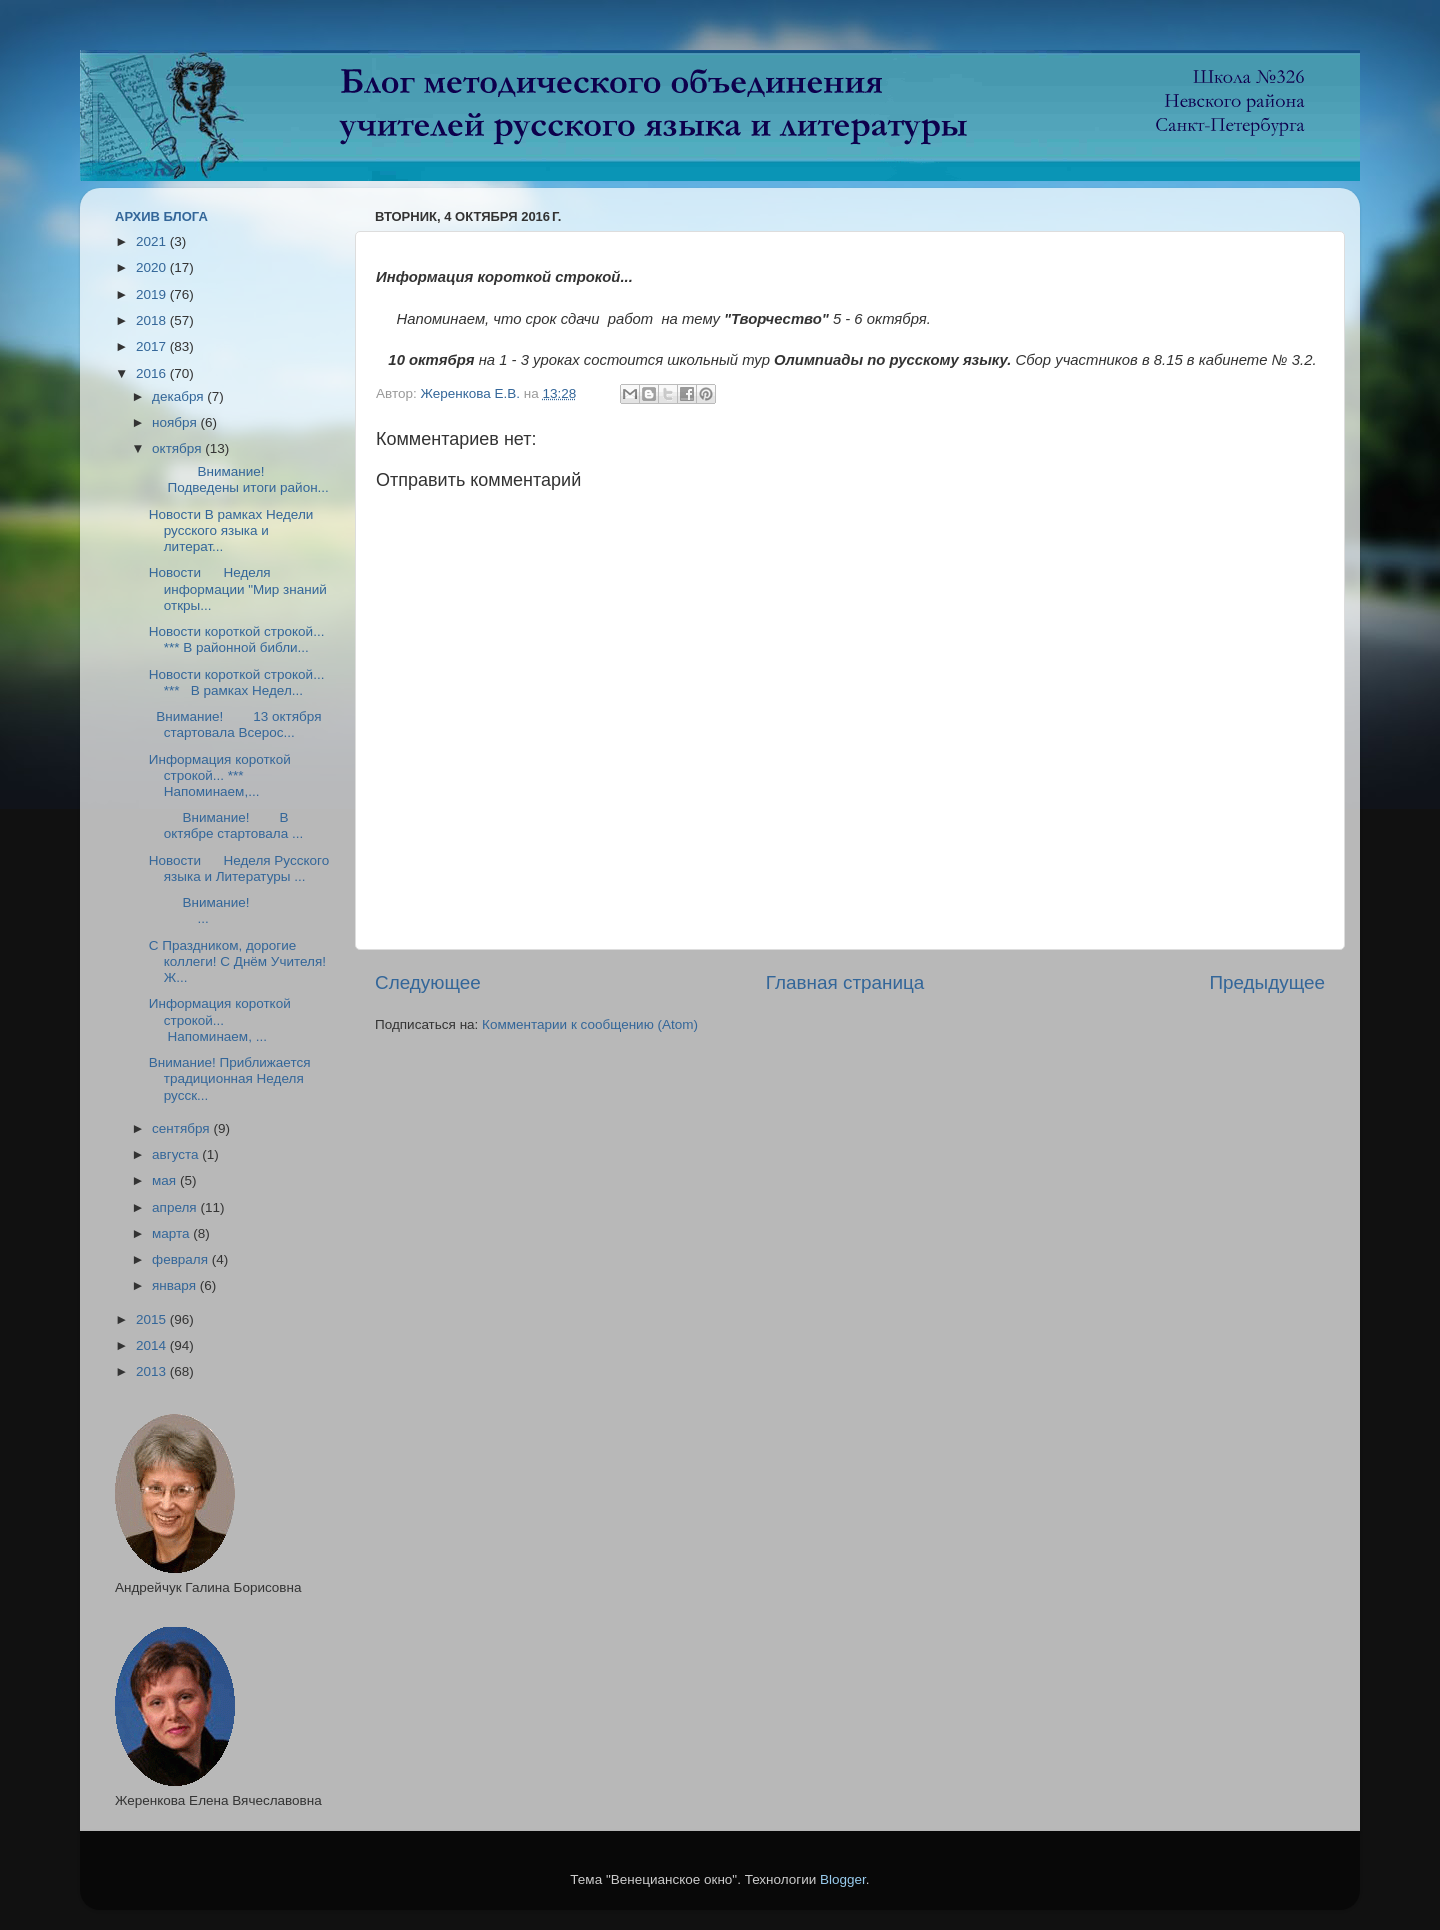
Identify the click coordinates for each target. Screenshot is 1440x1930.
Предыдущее (1267, 982)
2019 (153, 294)
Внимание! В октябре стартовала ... (226, 825)
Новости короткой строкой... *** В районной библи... (237, 639)
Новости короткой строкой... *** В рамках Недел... (237, 682)
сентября (182, 1128)
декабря (179, 396)
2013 (153, 1371)
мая (166, 1180)
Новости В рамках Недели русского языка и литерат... (231, 530)
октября (178, 448)
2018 (153, 320)
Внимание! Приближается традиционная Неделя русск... (230, 1078)
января (176, 1285)
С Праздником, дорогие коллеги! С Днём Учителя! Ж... (237, 961)
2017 (153, 346)
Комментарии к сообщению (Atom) (590, 1024)
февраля (182, 1259)
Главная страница (845, 982)
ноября (176, 422)
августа (177, 1154)
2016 (153, 373)
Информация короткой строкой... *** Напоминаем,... (220, 775)
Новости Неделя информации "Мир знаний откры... (238, 588)
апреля (176, 1207)
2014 (153, 1345)
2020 (153, 267)
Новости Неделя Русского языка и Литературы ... (239, 868)
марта (172, 1233)
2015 (153, 1319)
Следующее (428, 982)
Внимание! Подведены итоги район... (239, 479)
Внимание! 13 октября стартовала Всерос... (235, 724)
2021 (153, 241)
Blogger (843, 1879)
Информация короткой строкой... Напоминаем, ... (220, 1019)
